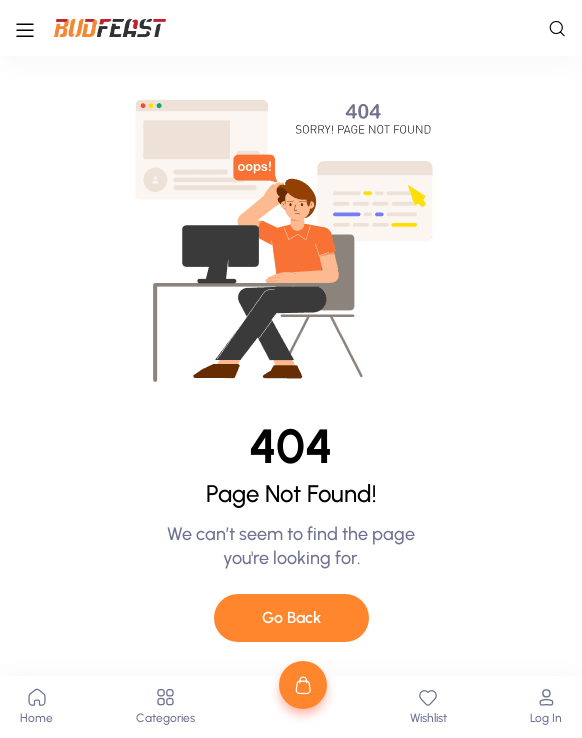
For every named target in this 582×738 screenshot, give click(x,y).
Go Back (291, 617)
